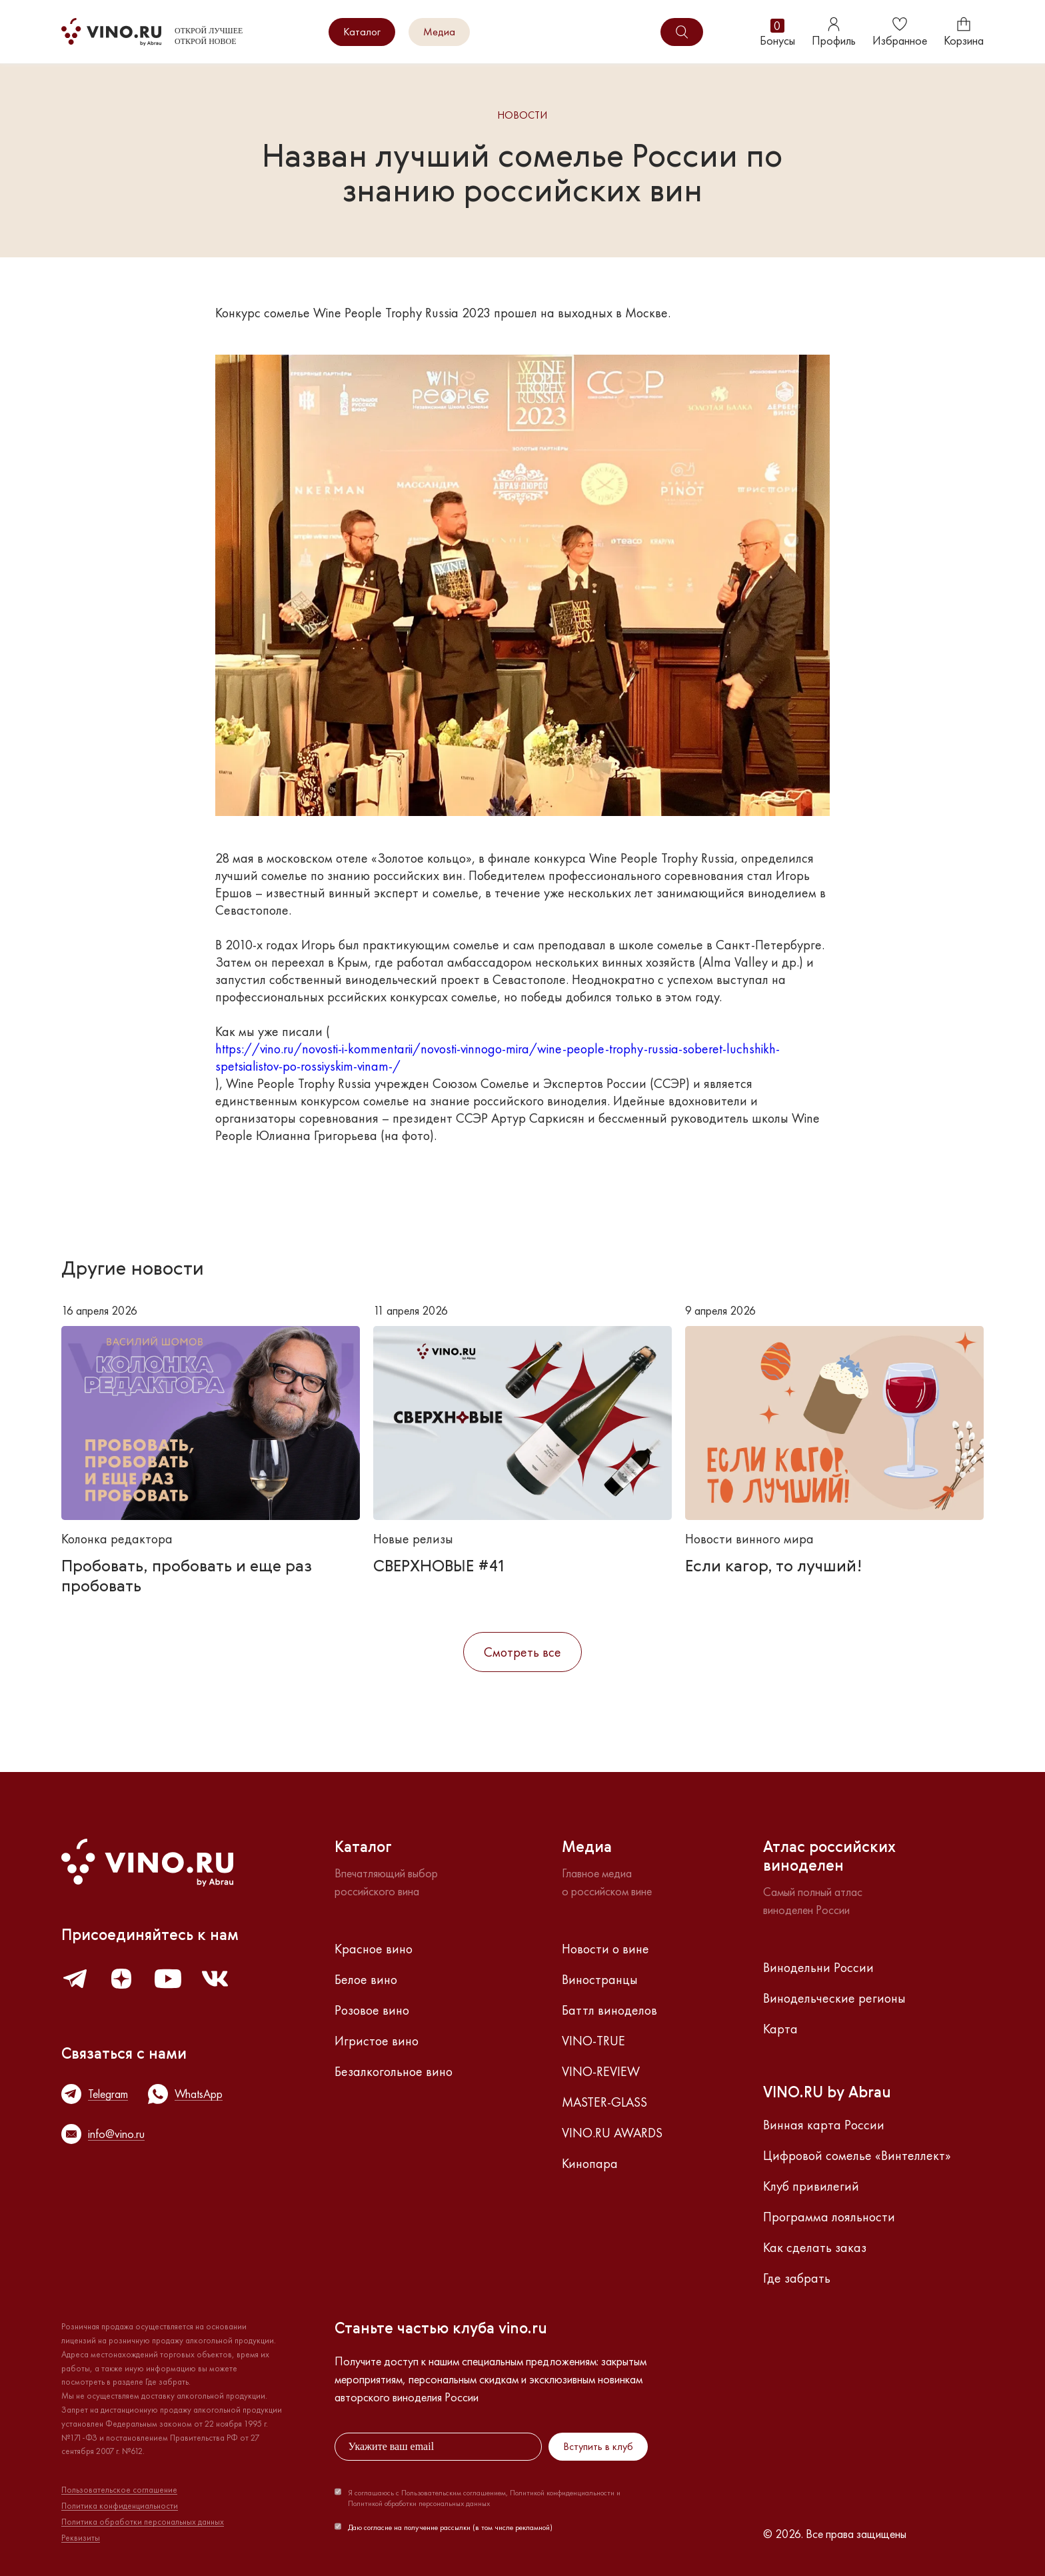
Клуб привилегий (811, 2186)
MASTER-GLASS (604, 2102)
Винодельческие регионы (834, 1998)
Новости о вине (605, 1948)
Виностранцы (600, 1979)
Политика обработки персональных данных (142, 2522)
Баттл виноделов (609, 2010)
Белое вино (366, 1979)
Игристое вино (377, 2040)
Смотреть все (522, 1652)
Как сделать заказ (814, 2247)
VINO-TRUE (593, 2040)
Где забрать (796, 2278)
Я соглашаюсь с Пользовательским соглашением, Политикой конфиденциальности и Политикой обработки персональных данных (484, 2498)
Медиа (439, 32)
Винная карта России (823, 2124)
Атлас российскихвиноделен (829, 1857)
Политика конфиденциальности (119, 2506)
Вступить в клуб (598, 2446)
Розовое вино (372, 2010)
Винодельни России (818, 1967)
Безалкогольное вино (394, 2071)
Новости (522, 115)
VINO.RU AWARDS (612, 2132)
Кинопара (590, 2163)
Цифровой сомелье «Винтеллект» (857, 2155)
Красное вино (374, 1948)
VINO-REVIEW (601, 2071)
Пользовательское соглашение (119, 2490)
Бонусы (777, 32)
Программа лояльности (829, 2216)
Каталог (362, 32)
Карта (780, 2028)
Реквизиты (80, 2538)
